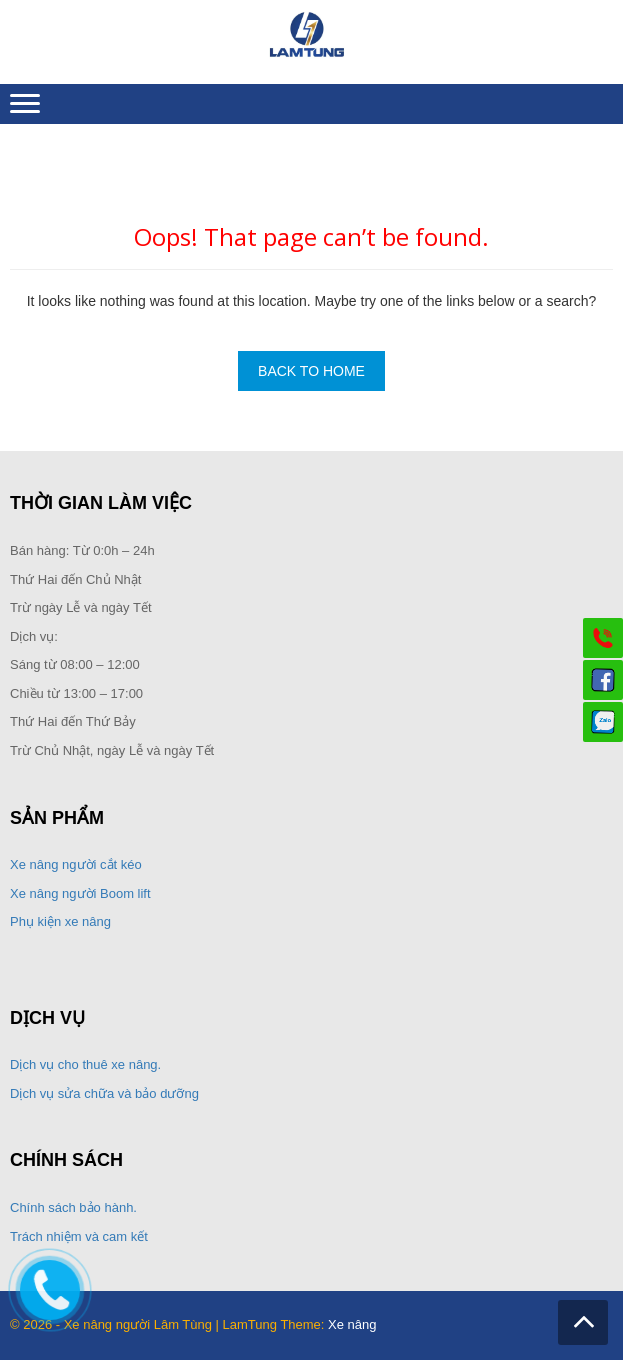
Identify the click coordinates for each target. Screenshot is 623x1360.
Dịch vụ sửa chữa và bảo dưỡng (106, 1093)
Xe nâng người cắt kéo (76, 864)
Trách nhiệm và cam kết (79, 1236)
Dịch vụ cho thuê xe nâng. (85, 1064)
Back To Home (311, 371)
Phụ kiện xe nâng (60, 921)
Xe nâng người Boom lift (80, 893)
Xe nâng (352, 1324)
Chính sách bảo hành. (73, 1207)
